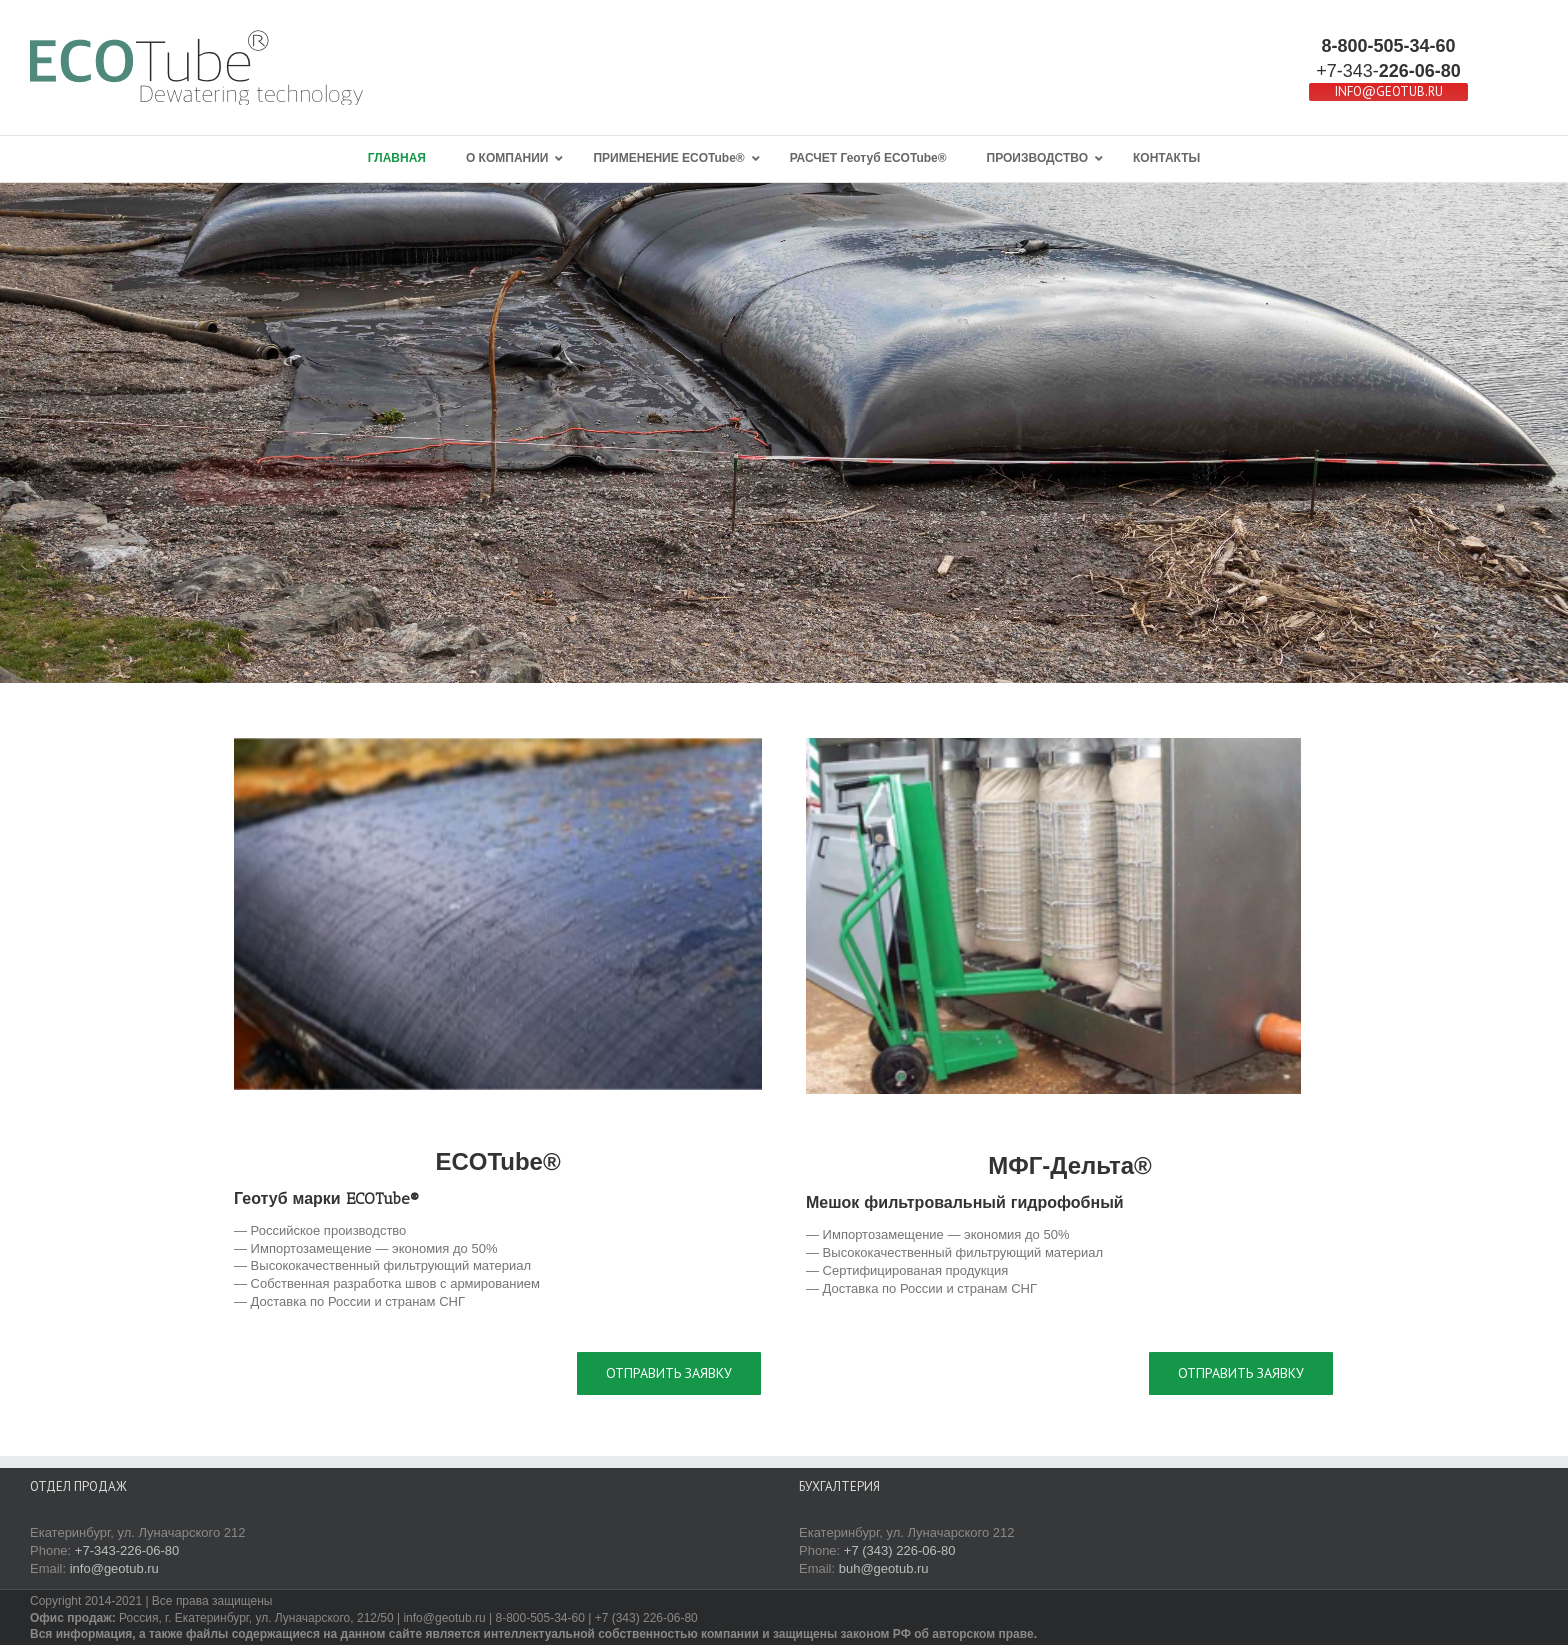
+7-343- (1388, 71)
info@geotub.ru (114, 1568)
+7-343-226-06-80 (127, 1550)
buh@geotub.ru (884, 1568)
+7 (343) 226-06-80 (900, 1550)
